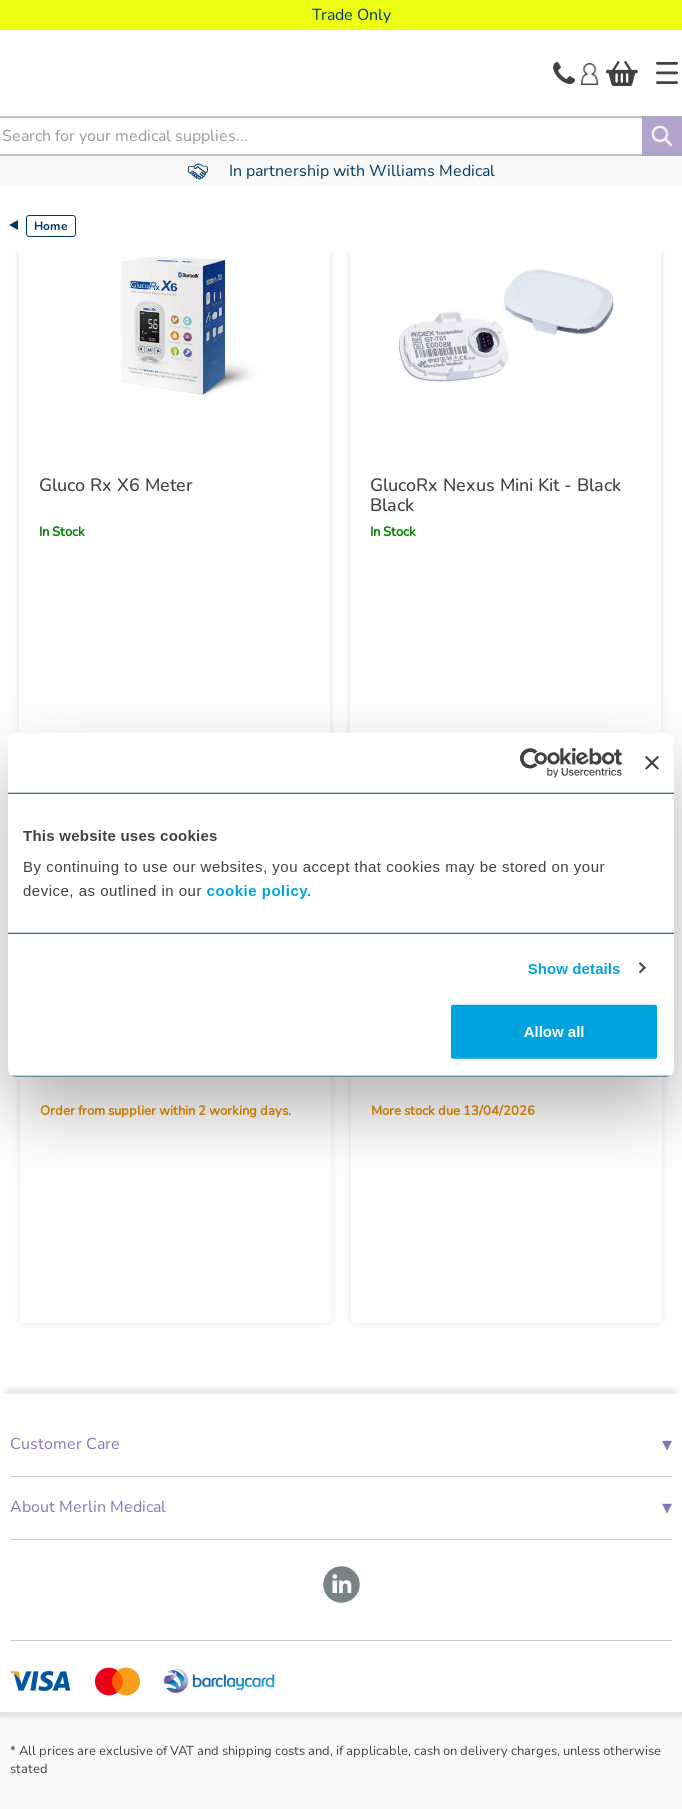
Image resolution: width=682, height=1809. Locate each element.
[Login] (589, 72)
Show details (574, 967)
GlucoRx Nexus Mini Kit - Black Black (495, 495)
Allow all (554, 1031)
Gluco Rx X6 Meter (116, 485)
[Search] (662, 136)
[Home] (667, 73)
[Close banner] (652, 762)
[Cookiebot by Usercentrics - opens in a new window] (534, 762)
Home (51, 226)
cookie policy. (259, 890)
